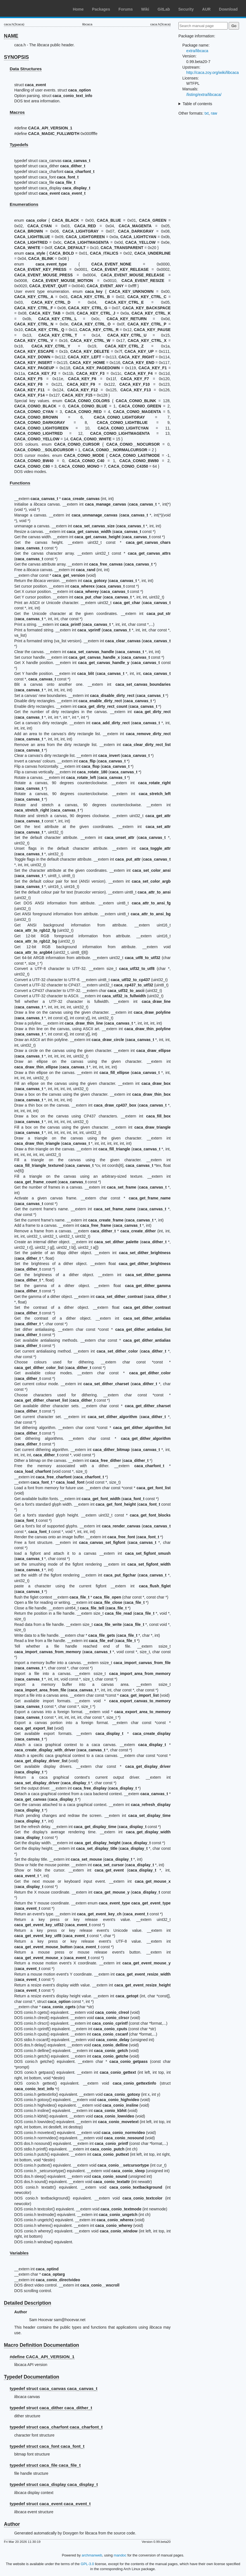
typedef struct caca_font (47, 2446)
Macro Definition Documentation (41, 2345)
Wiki (145, 9)
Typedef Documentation (31, 2377)
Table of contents (197, 104)
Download (228, 9)
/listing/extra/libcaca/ (203, 94)
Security (186, 9)
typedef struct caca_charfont (56, 2427)
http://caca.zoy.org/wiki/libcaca (212, 72)
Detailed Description (27, 2303)
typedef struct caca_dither (51, 2407)
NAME (11, 36)
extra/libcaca (197, 51)
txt (206, 113)
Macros (17, 112)
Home (78, 9)
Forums (125, 9)
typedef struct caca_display (54, 2484)
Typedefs (19, 144)
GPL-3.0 (87, 2564)
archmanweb (92, 2555)
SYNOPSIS (16, 57)
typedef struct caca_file (45, 2465)
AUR (206, 9)
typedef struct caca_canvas (53, 2388)
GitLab (163, 9)
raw (214, 113)
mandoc (120, 2555)
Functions (20, 483)
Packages (101, 9)
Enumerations (24, 204)
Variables (19, 2253)
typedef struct (50, 2503)
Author (12, 2524)
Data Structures (26, 68)
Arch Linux (30, 8)
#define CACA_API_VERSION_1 (42, 2356)
